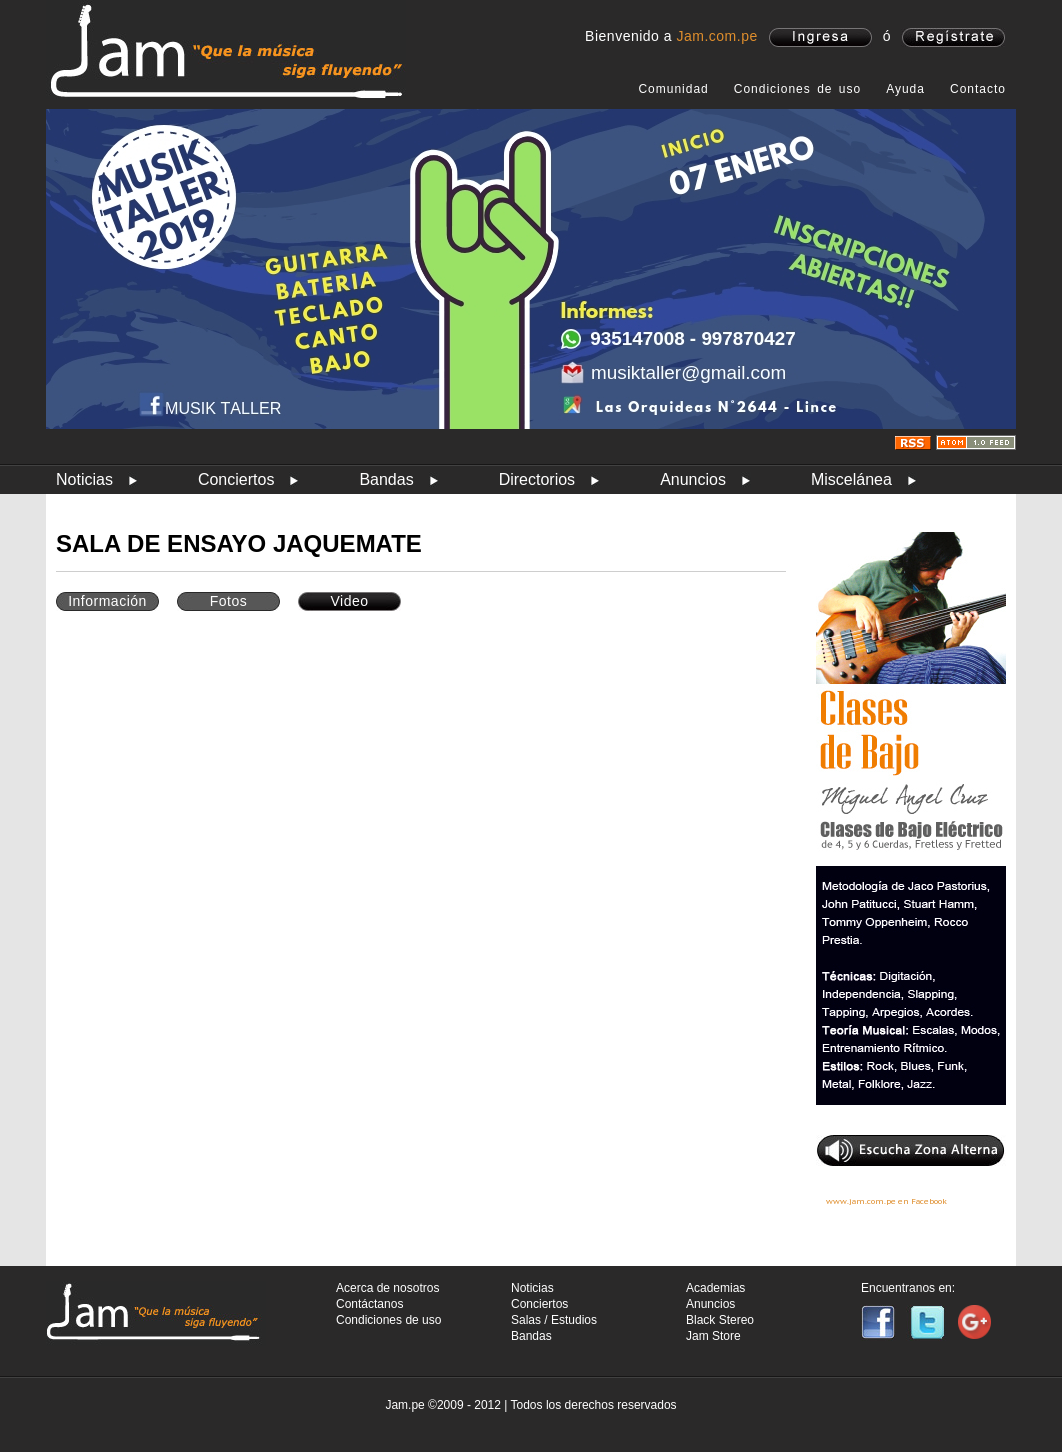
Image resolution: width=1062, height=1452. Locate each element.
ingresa (820, 37)
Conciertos (236, 479)
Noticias (84, 479)
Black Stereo (720, 1320)
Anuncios (693, 479)
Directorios (537, 479)
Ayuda (905, 89)
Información (107, 601)
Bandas (386, 479)
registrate (953, 37)
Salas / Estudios (554, 1320)
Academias (715, 1288)
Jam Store (713, 1336)
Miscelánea (851, 479)
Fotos (229, 601)
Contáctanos (369, 1304)
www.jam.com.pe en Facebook (886, 1201)
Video (349, 601)
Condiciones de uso (797, 89)
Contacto (978, 89)
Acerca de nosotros (387, 1288)
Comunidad (673, 89)
